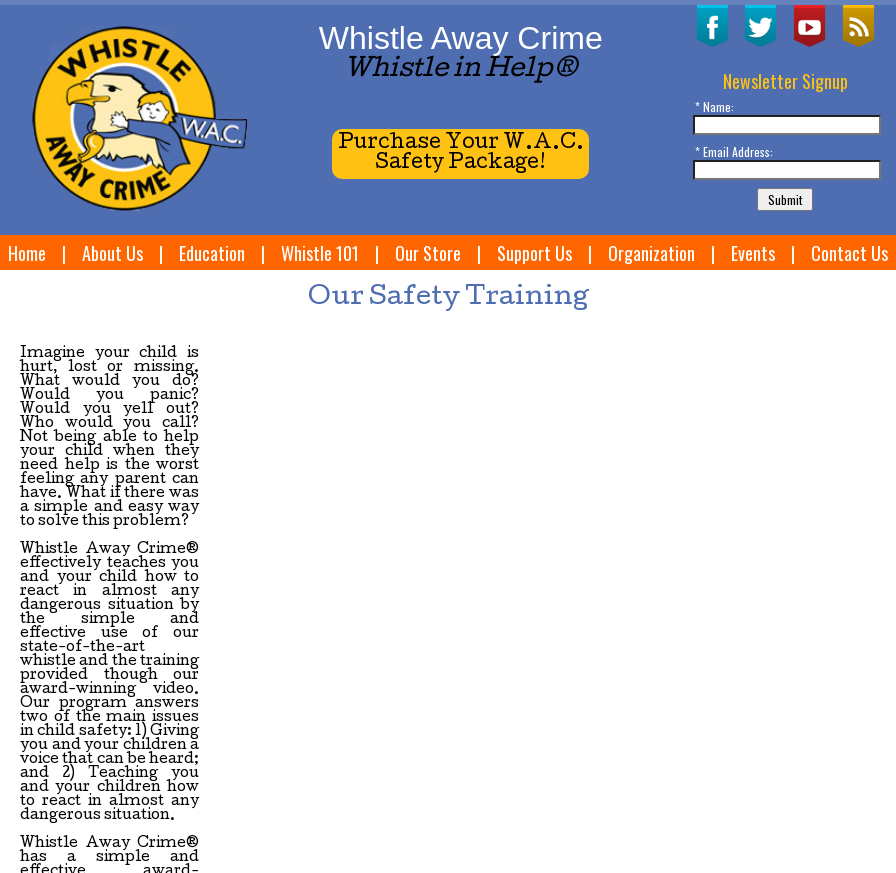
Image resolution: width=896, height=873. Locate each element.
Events (753, 253)
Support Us (534, 253)
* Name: (714, 106)
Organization (651, 253)
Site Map (770, 795)
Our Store (428, 253)
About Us (112, 253)
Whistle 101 (320, 253)
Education (212, 253)
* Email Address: (734, 151)
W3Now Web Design (62, 835)
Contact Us (849, 253)
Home (27, 253)
